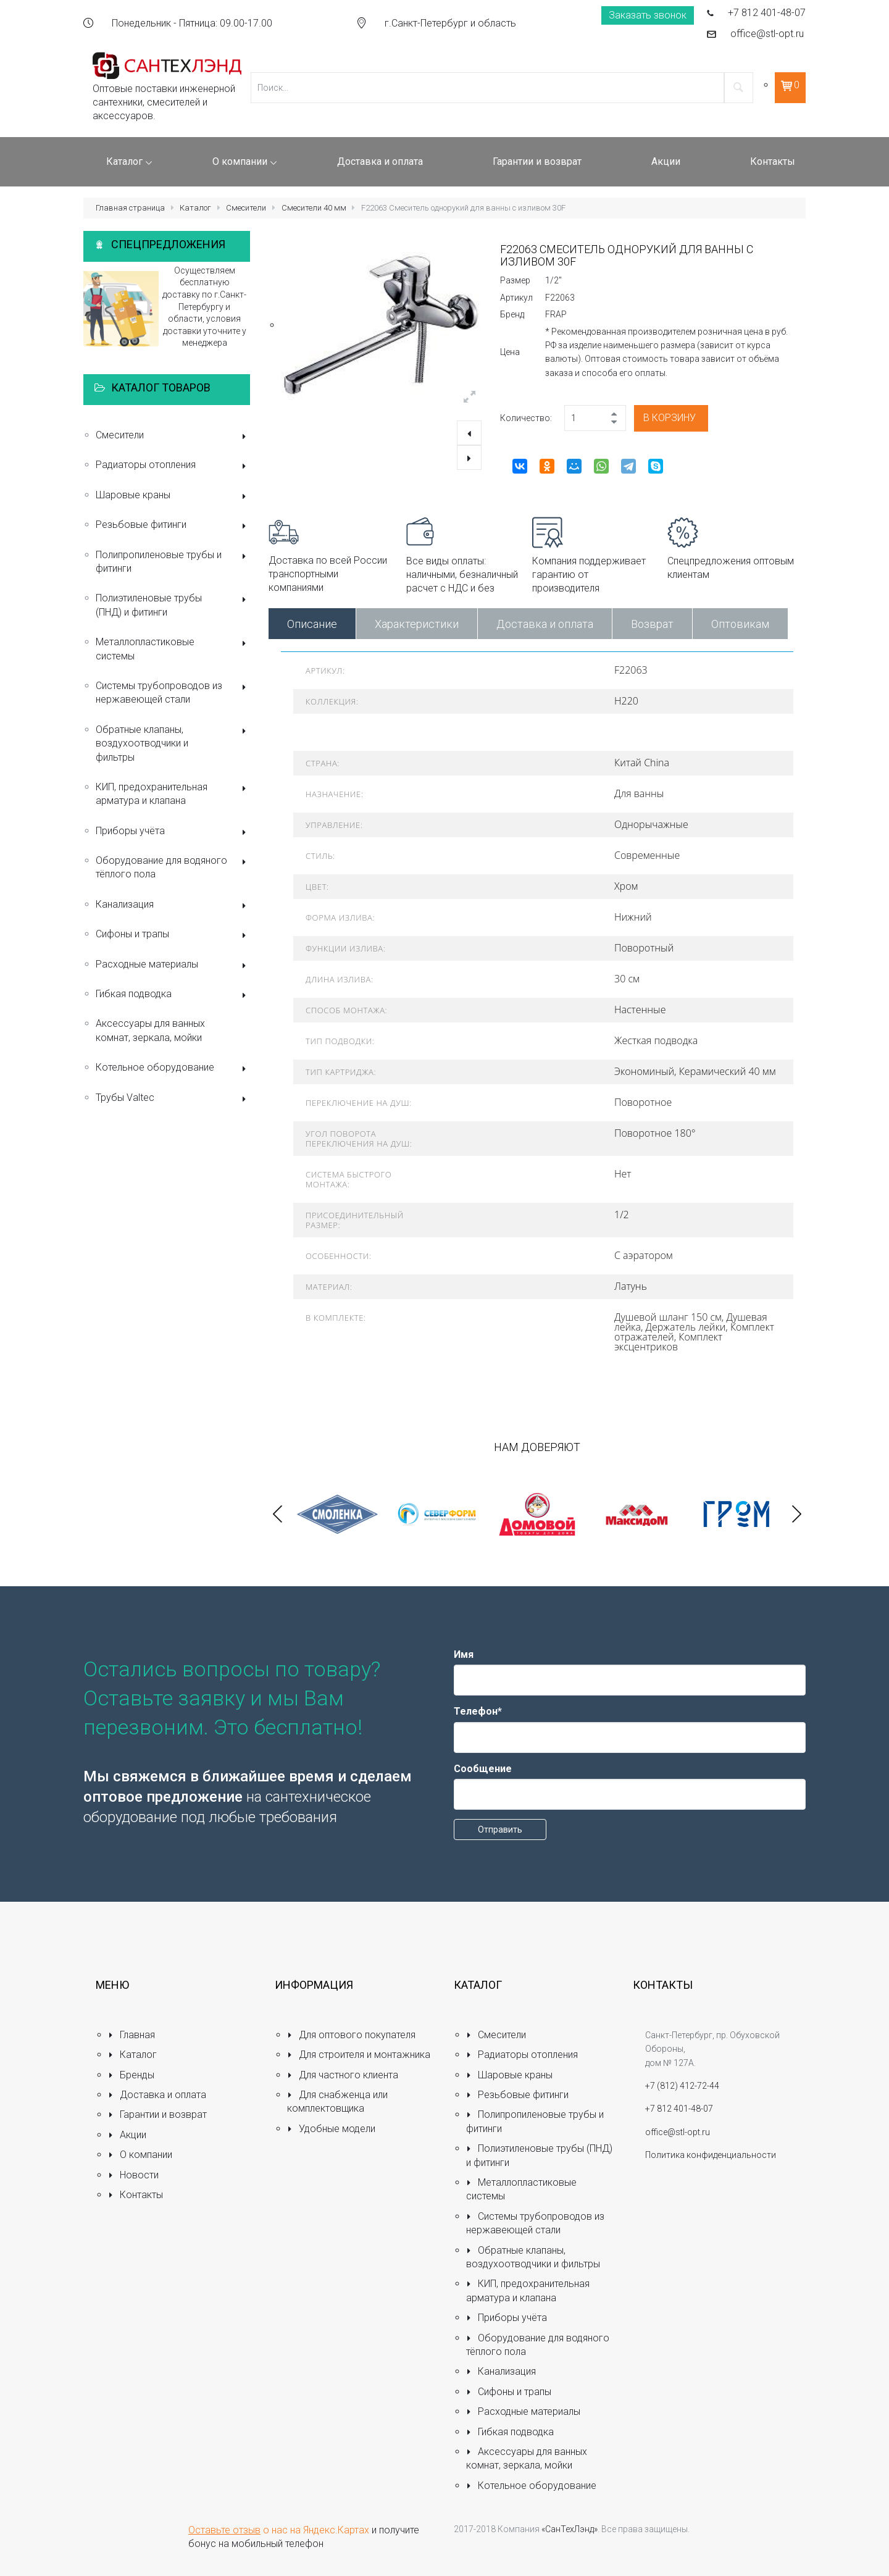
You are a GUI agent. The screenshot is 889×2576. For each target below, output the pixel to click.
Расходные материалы (173, 965)
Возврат (652, 623)
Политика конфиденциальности (710, 2155)
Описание (312, 623)
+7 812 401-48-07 (767, 13)
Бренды (131, 2075)
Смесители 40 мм (314, 207)
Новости (133, 2175)
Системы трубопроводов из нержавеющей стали (173, 692)
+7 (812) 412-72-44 (682, 2086)
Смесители (246, 207)
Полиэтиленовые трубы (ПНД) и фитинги (173, 604)
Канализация (173, 905)
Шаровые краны (173, 496)
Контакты (135, 2195)
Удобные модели (331, 2129)
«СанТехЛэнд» (569, 2529)
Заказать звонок (648, 15)
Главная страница (130, 207)
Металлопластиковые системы (173, 648)
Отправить (500, 1829)
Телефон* (478, 1711)
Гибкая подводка (173, 995)
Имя (464, 1654)
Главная (131, 2035)
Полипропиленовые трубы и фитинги (173, 561)
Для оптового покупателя (351, 2035)
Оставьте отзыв (224, 2530)
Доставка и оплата (544, 623)
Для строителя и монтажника (358, 2054)
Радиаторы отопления (173, 466)
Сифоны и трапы (173, 935)
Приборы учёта (173, 832)
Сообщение (483, 1769)
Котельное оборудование (173, 1068)
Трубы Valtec (173, 1099)
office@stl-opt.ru (767, 34)
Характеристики (417, 623)
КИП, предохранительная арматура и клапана (173, 793)
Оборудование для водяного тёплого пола (173, 867)
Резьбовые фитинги (173, 526)
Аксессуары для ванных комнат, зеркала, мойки (150, 1030)
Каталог (195, 207)
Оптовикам (740, 623)
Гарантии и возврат (157, 2114)
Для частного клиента (342, 2075)
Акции (127, 2135)
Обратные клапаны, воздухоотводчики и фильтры (173, 743)
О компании (140, 2154)
